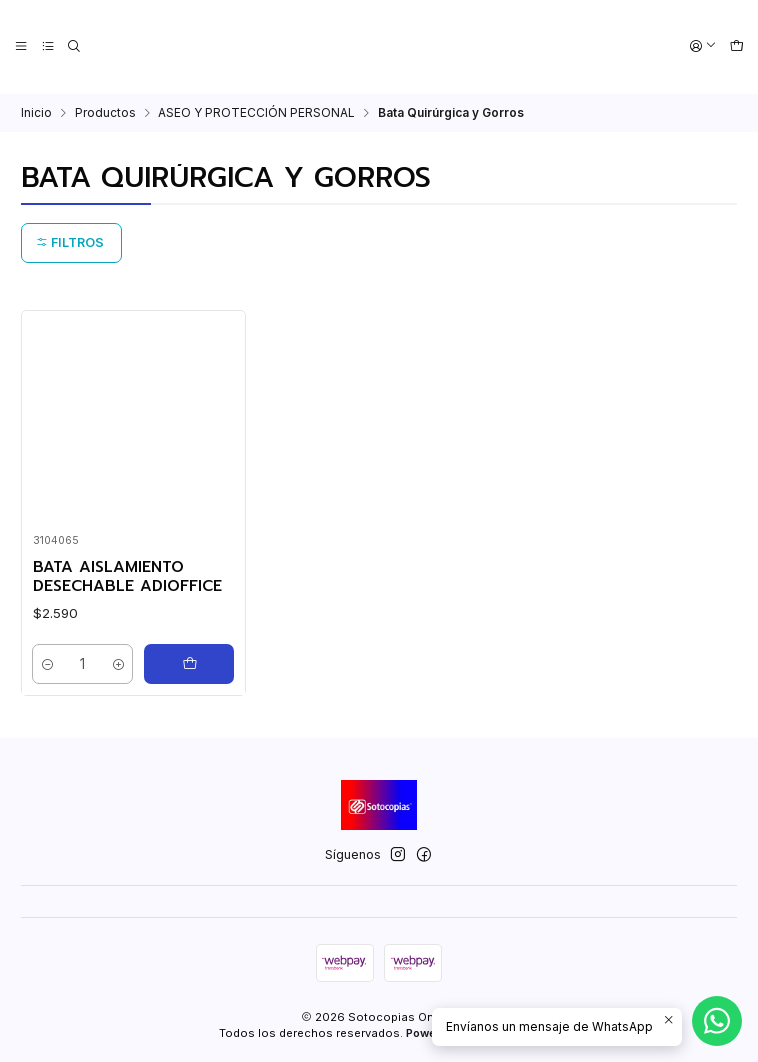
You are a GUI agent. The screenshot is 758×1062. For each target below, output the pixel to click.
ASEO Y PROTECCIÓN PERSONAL (256, 111)
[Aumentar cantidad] (118, 663)
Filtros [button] (70, 241)
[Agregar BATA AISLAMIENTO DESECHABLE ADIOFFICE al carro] (189, 663)
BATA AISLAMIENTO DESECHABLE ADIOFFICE (127, 575)
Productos (105, 111)
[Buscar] (74, 46)
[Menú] (21, 46)
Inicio (36, 111)
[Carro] (736, 46)
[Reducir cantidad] (49, 663)
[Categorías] (47, 46)
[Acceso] (703, 46)
